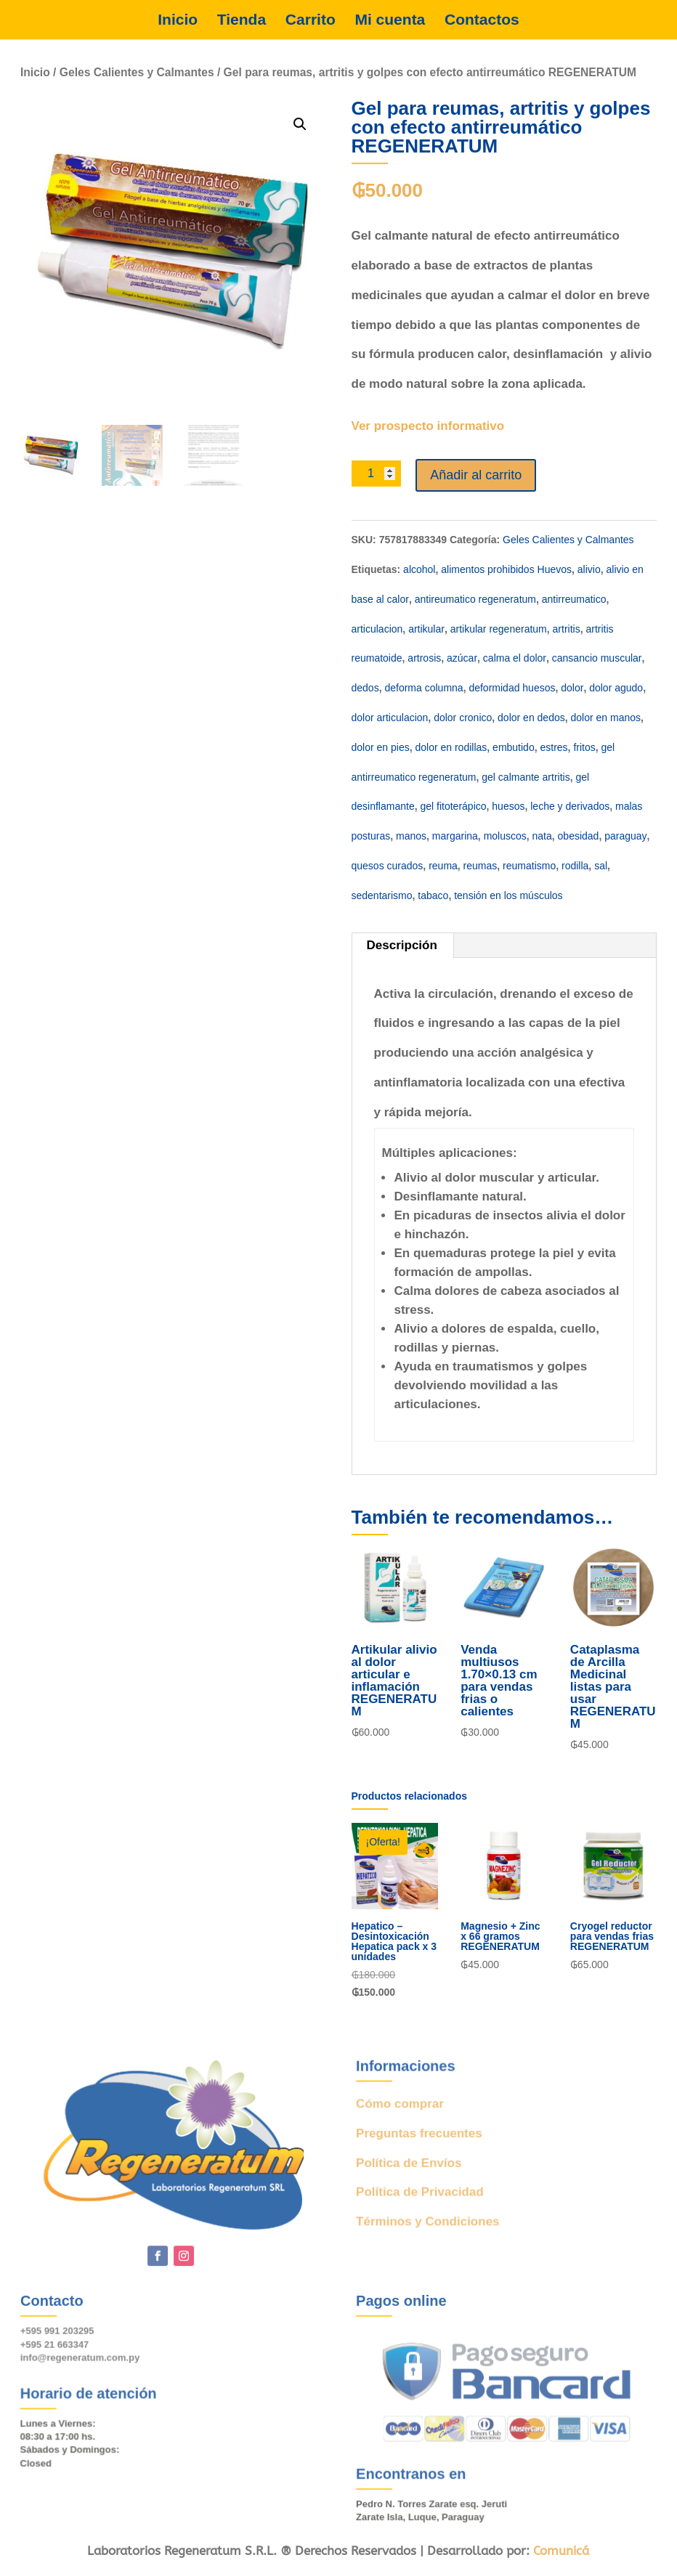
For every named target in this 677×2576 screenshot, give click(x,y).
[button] (300, 124)
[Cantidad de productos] (377, 473)
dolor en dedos (531, 717)
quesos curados (387, 865)
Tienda (241, 20)
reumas (480, 865)
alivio (589, 569)
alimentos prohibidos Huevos (506, 569)
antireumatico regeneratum (475, 599)
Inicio (178, 20)
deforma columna (423, 688)
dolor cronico (463, 717)
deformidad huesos (512, 688)
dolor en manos (606, 717)
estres (553, 747)
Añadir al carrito (476, 475)
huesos (508, 806)
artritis (566, 629)
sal (600, 865)
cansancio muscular (597, 658)
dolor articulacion (390, 717)
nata (542, 836)
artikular (426, 629)
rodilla (575, 865)
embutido (513, 747)
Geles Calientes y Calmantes (137, 72)
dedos (365, 688)
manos (411, 836)
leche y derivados (569, 806)
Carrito (310, 20)
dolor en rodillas (451, 747)
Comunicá (561, 2550)
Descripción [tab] (402, 945)
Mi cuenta (389, 20)
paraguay (625, 836)
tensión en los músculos (508, 895)
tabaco (433, 895)
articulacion (377, 629)
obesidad (578, 836)
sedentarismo (382, 895)
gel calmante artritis (525, 777)
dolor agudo (616, 688)
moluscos (505, 836)
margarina (455, 836)
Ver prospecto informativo (428, 426)
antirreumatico (574, 599)
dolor (572, 688)
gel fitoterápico (453, 806)
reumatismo (529, 865)
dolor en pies (381, 747)
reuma (443, 865)
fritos (584, 747)
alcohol (419, 569)
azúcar (462, 658)
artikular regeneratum (498, 629)
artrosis (424, 658)
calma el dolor (514, 658)
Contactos (482, 20)
